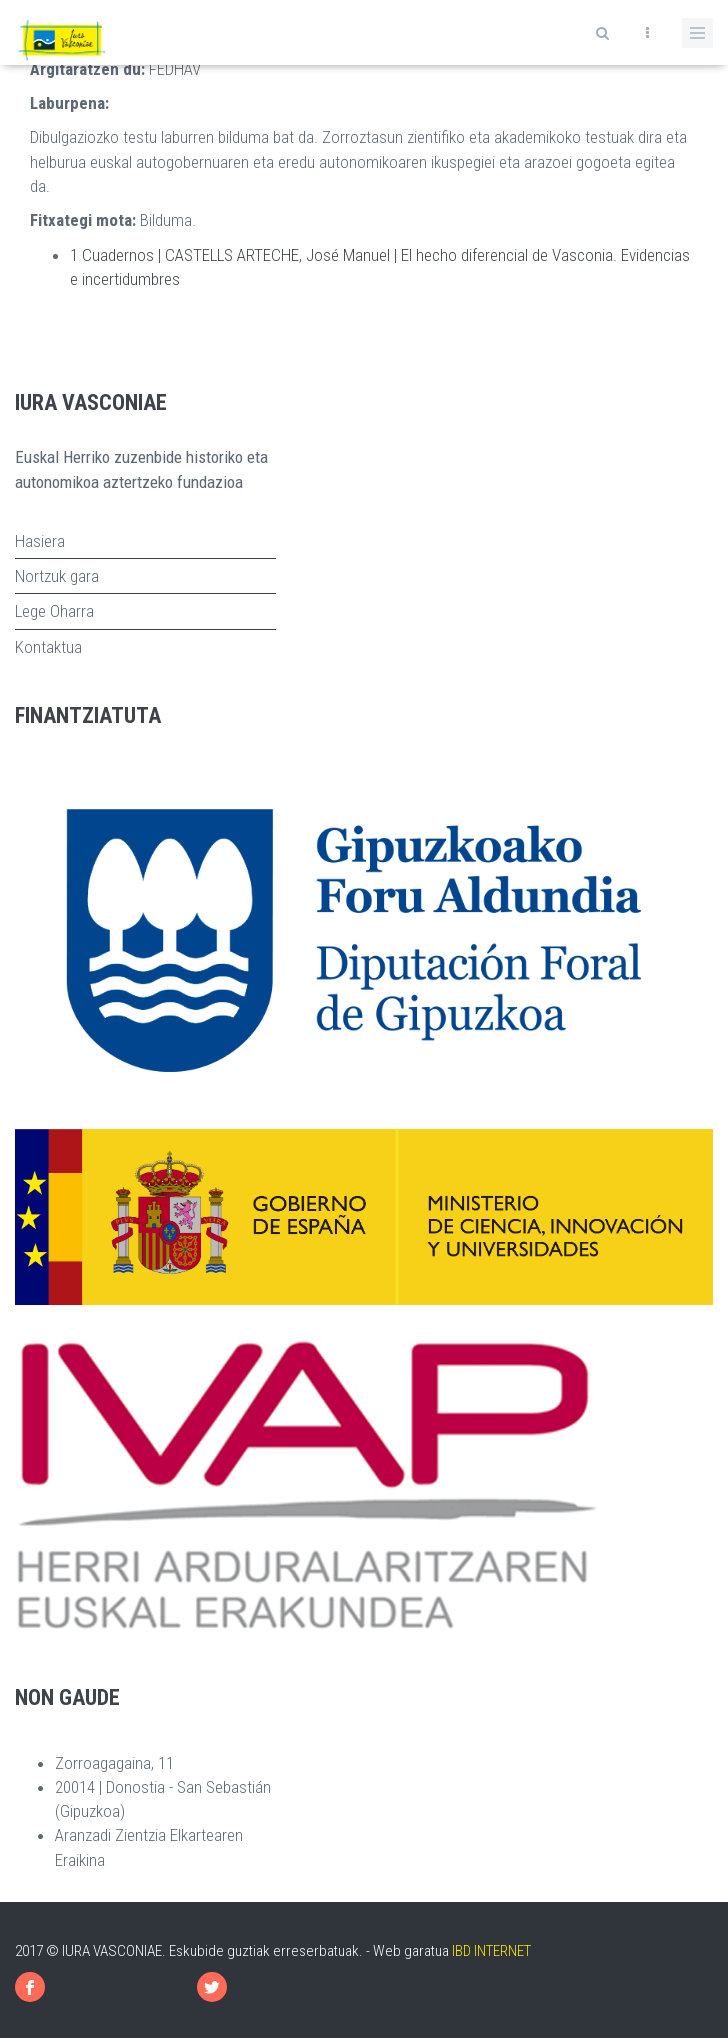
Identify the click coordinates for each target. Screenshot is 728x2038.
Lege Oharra (54, 611)
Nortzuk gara (57, 576)
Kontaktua (48, 647)
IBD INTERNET (491, 1951)
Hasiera (40, 541)
